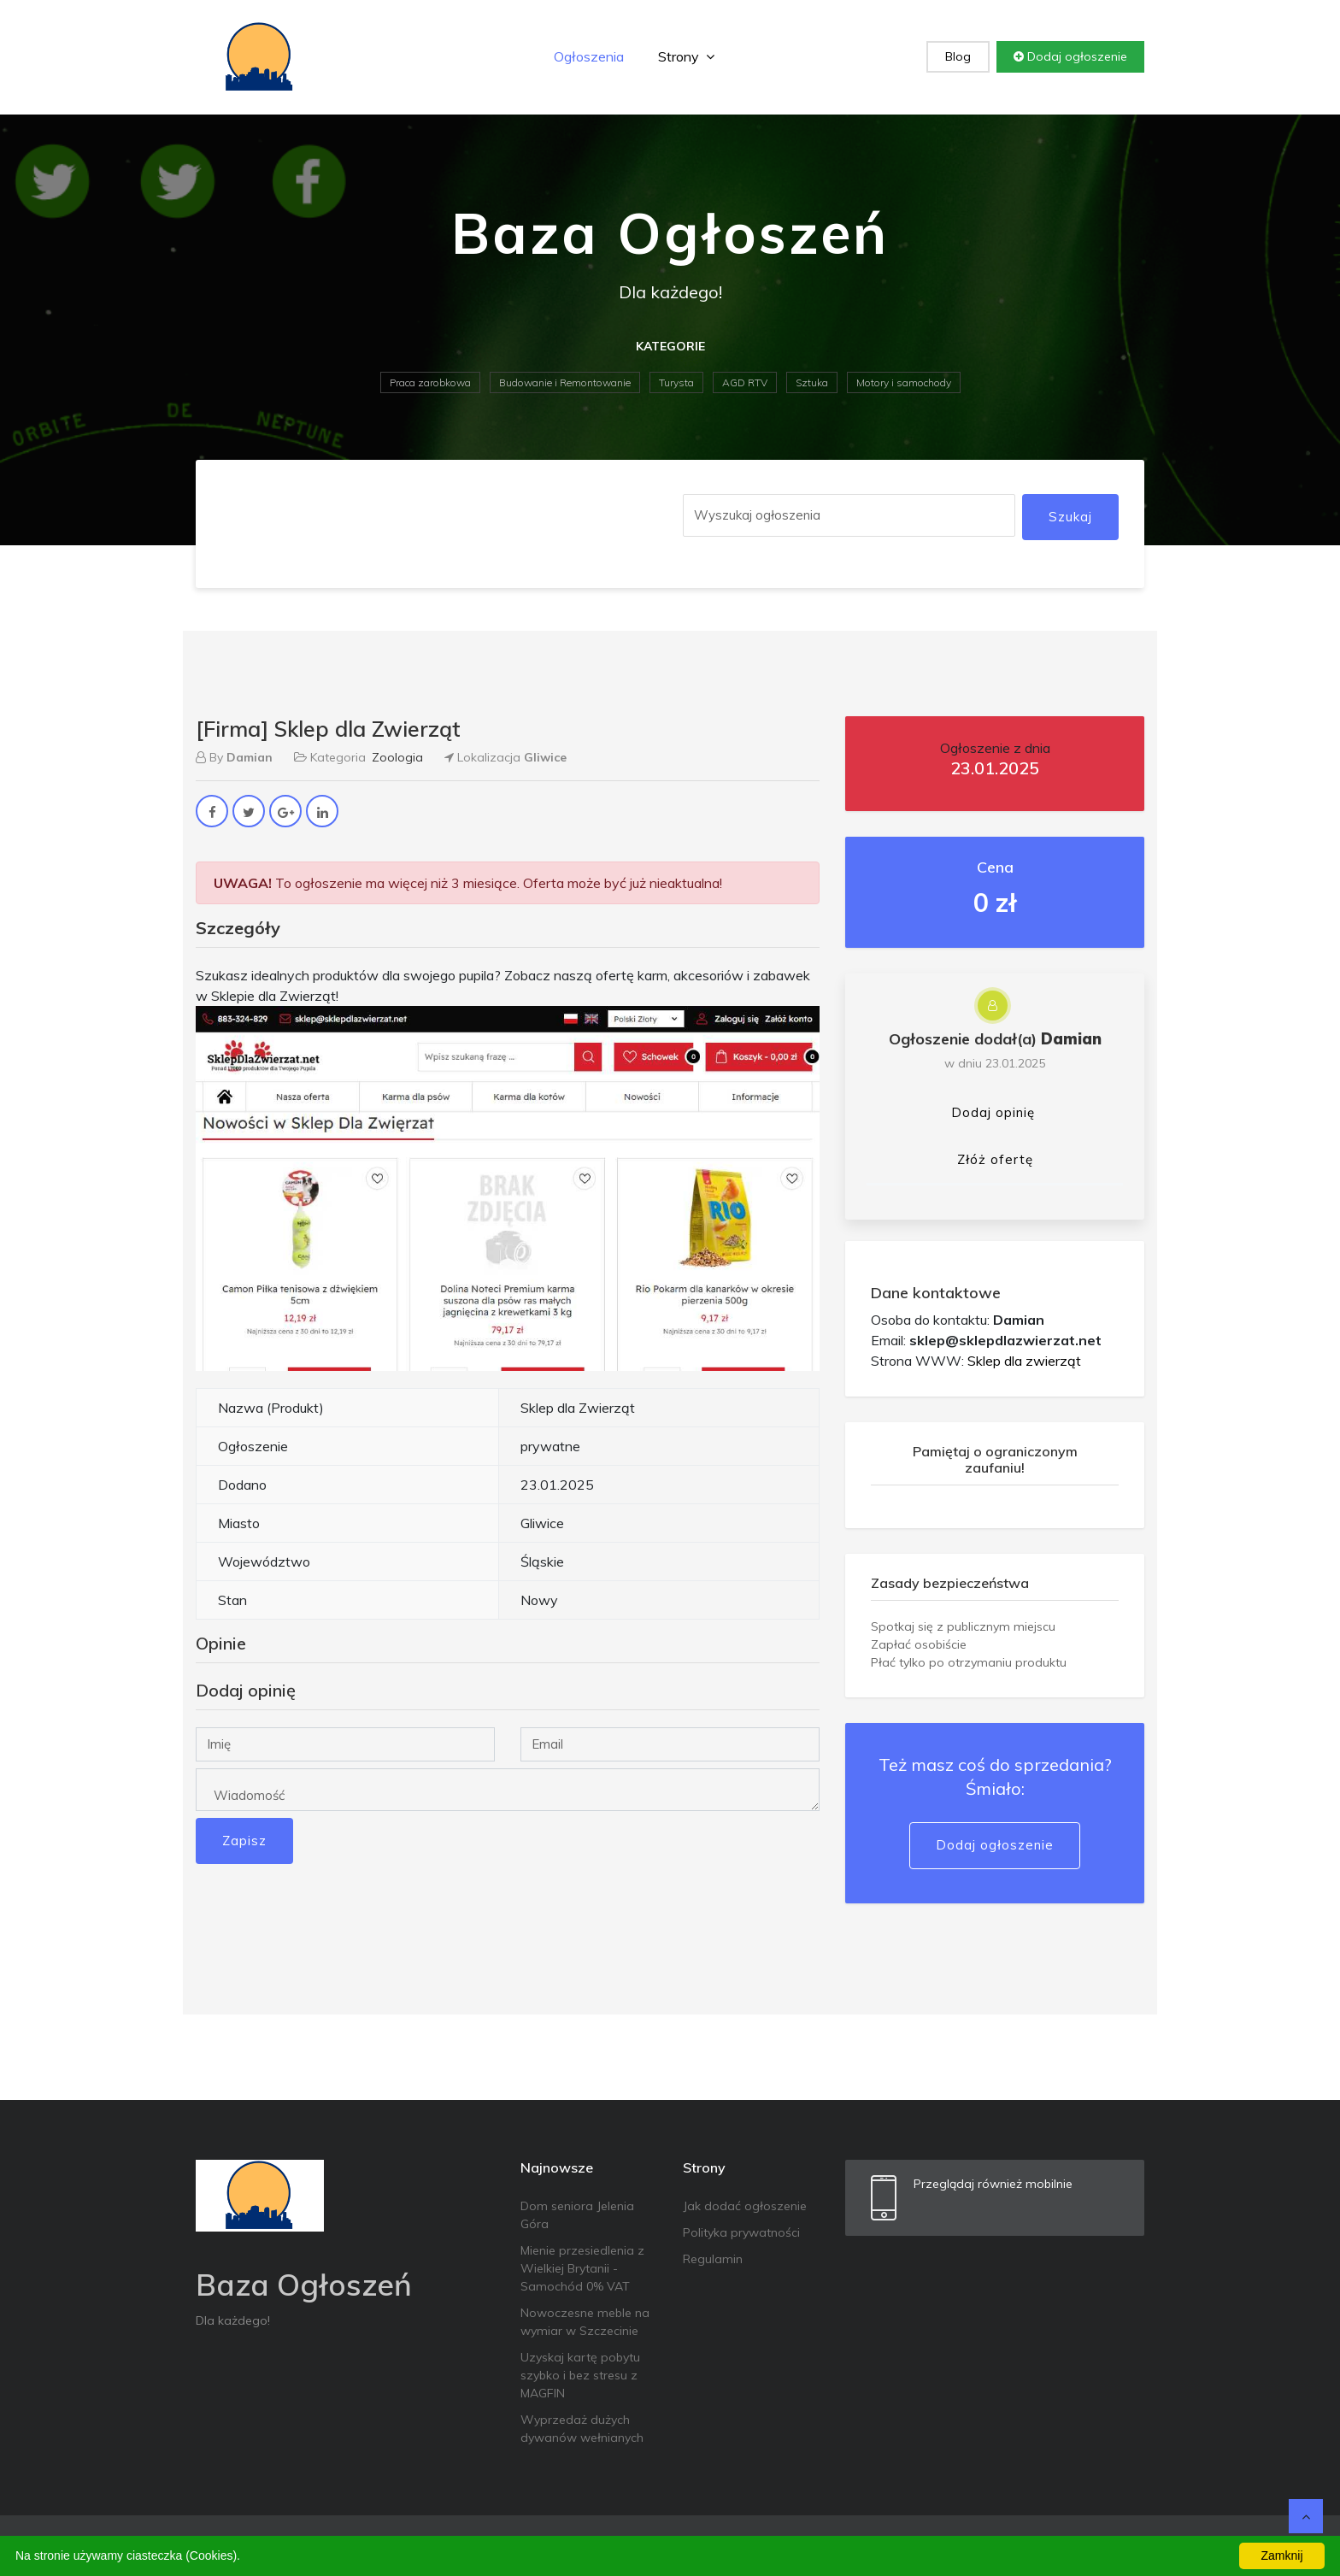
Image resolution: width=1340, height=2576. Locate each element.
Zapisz (244, 1840)
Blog (958, 56)
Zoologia (397, 757)
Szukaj (1070, 517)
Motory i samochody (903, 382)
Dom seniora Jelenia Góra (577, 2215)
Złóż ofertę (995, 1159)
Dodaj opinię (993, 1112)
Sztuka (812, 382)
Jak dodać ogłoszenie (745, 2206)
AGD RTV (744, 382)
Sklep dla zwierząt (1024, 1360)
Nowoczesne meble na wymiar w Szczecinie (584, 2321)
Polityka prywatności (741, 2232)
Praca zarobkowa (430, 382)
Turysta (676, 382)
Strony (686, 56)
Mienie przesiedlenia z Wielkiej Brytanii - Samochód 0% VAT (582, 2268)
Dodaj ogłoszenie (1070, 56)
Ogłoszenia (589, 56)
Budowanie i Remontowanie (565, 382)
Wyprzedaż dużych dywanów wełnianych (582, 2428)
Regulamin (713, 2259)
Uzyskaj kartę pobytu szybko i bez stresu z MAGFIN (580, 2375)
